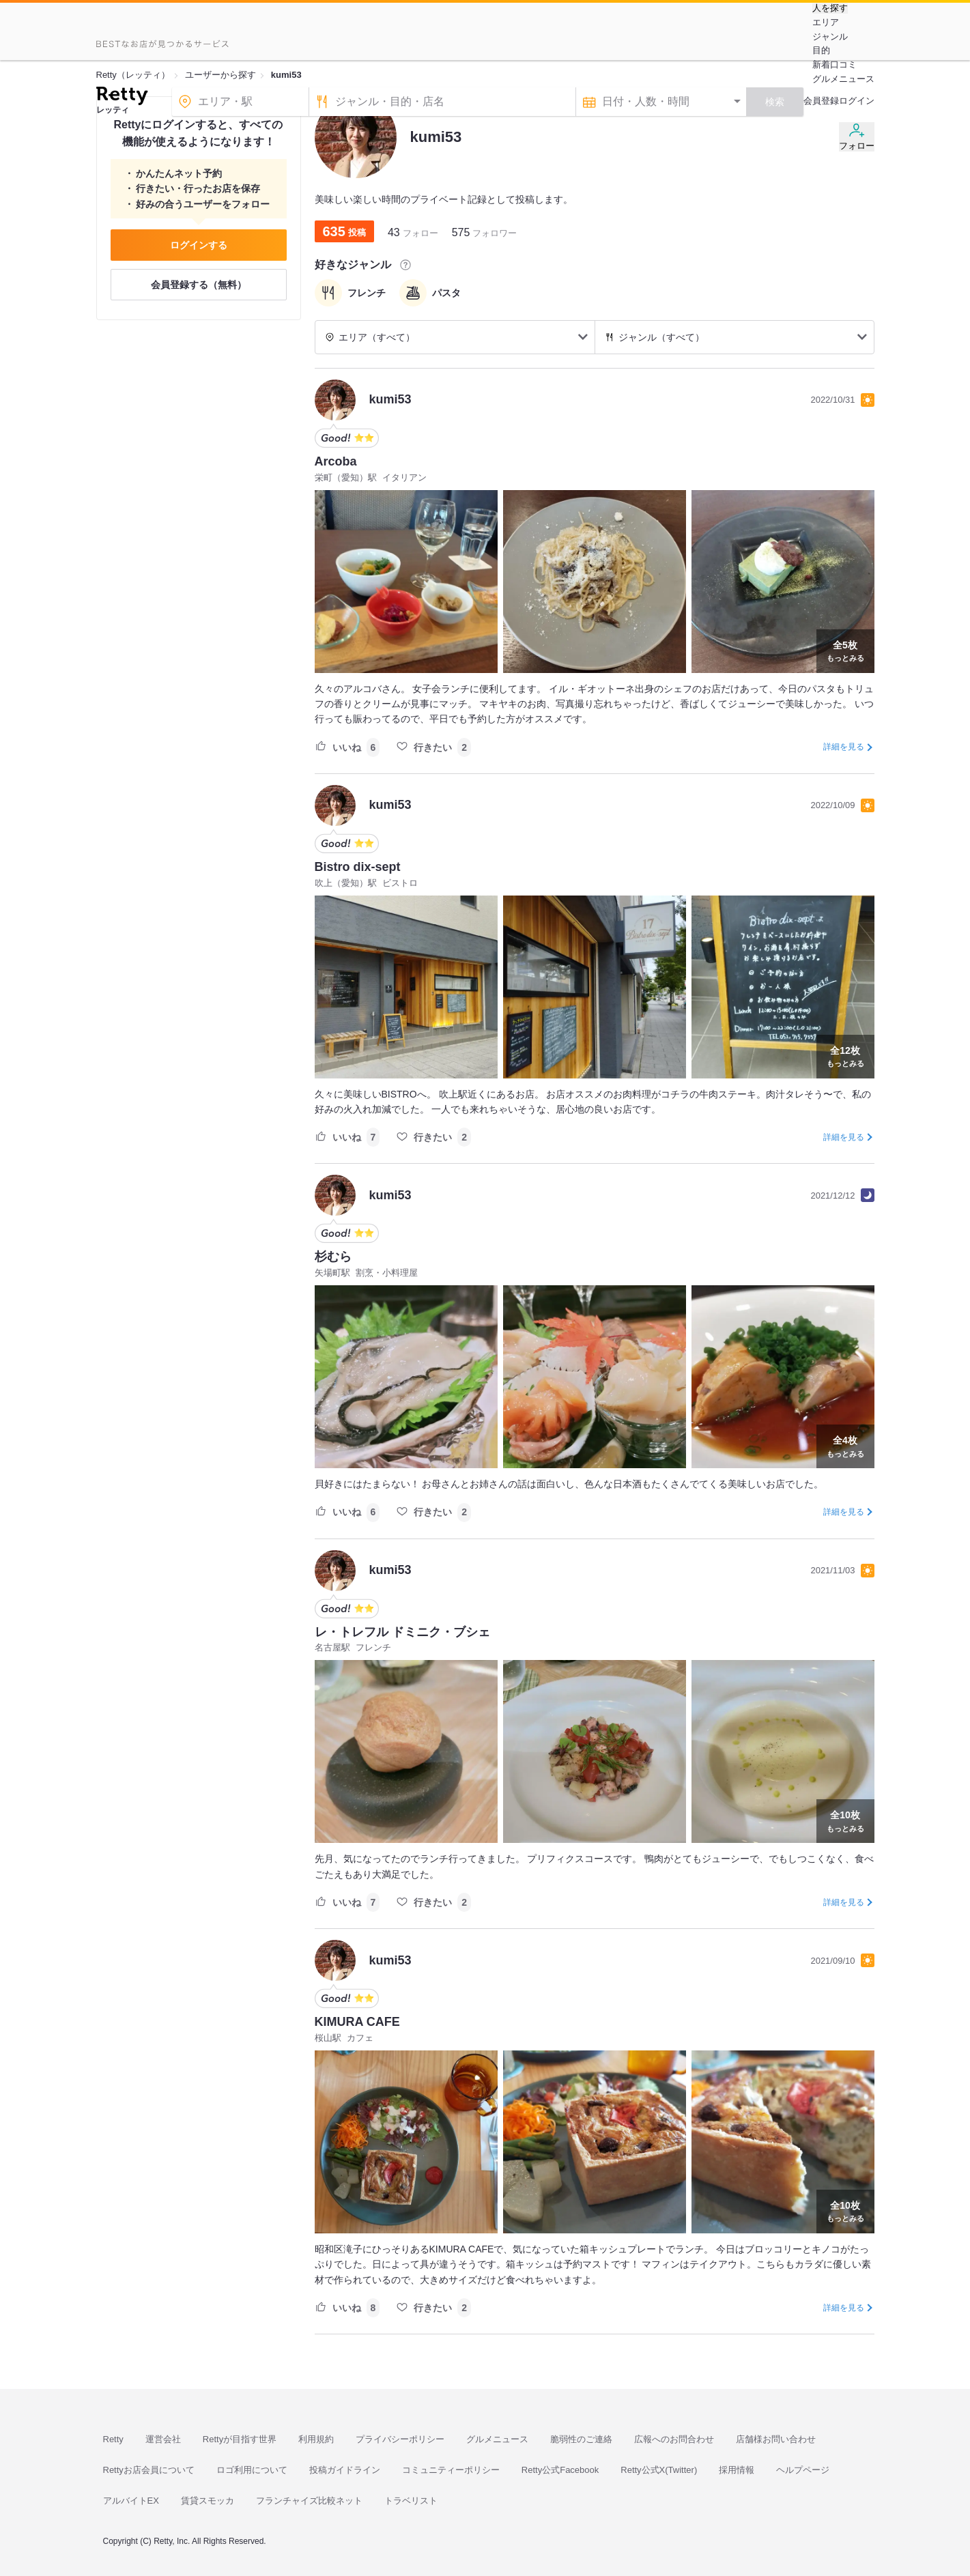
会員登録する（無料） (198, 284)
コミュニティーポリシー (451, 2470)
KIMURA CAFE (357, 2022)
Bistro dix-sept (358, 867)
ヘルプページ (802, 2470)
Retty (113, 2439)
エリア (825, 22)
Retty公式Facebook (560, 2470)
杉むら (333, 1256)
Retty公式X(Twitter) (658, 2470)
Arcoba (336, 461)
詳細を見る (843, 747)
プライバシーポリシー (400, 2439)
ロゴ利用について (251, 2470)
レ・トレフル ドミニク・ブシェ (402, 1632)
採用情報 (736, 2470)
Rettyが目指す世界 (239, 2439)
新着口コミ (834, 64)
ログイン (856, 101)
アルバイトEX (131, 2500)
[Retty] (121, 98)
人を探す (830, 8)
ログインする (198, 245)
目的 (821, 50)
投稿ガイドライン (344, 2470)
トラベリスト (411, 2500)
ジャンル (830, 36)
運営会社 (163, 2439)
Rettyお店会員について (149, 2470)
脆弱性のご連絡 (581, 2439)
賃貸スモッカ (207, 2500)
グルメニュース (843, 79)
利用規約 (316, 2439)
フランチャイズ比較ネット (309, 2500)
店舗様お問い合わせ (776, 2439)
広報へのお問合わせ (674, 2439)
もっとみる (845, 650)
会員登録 (821, 101)
